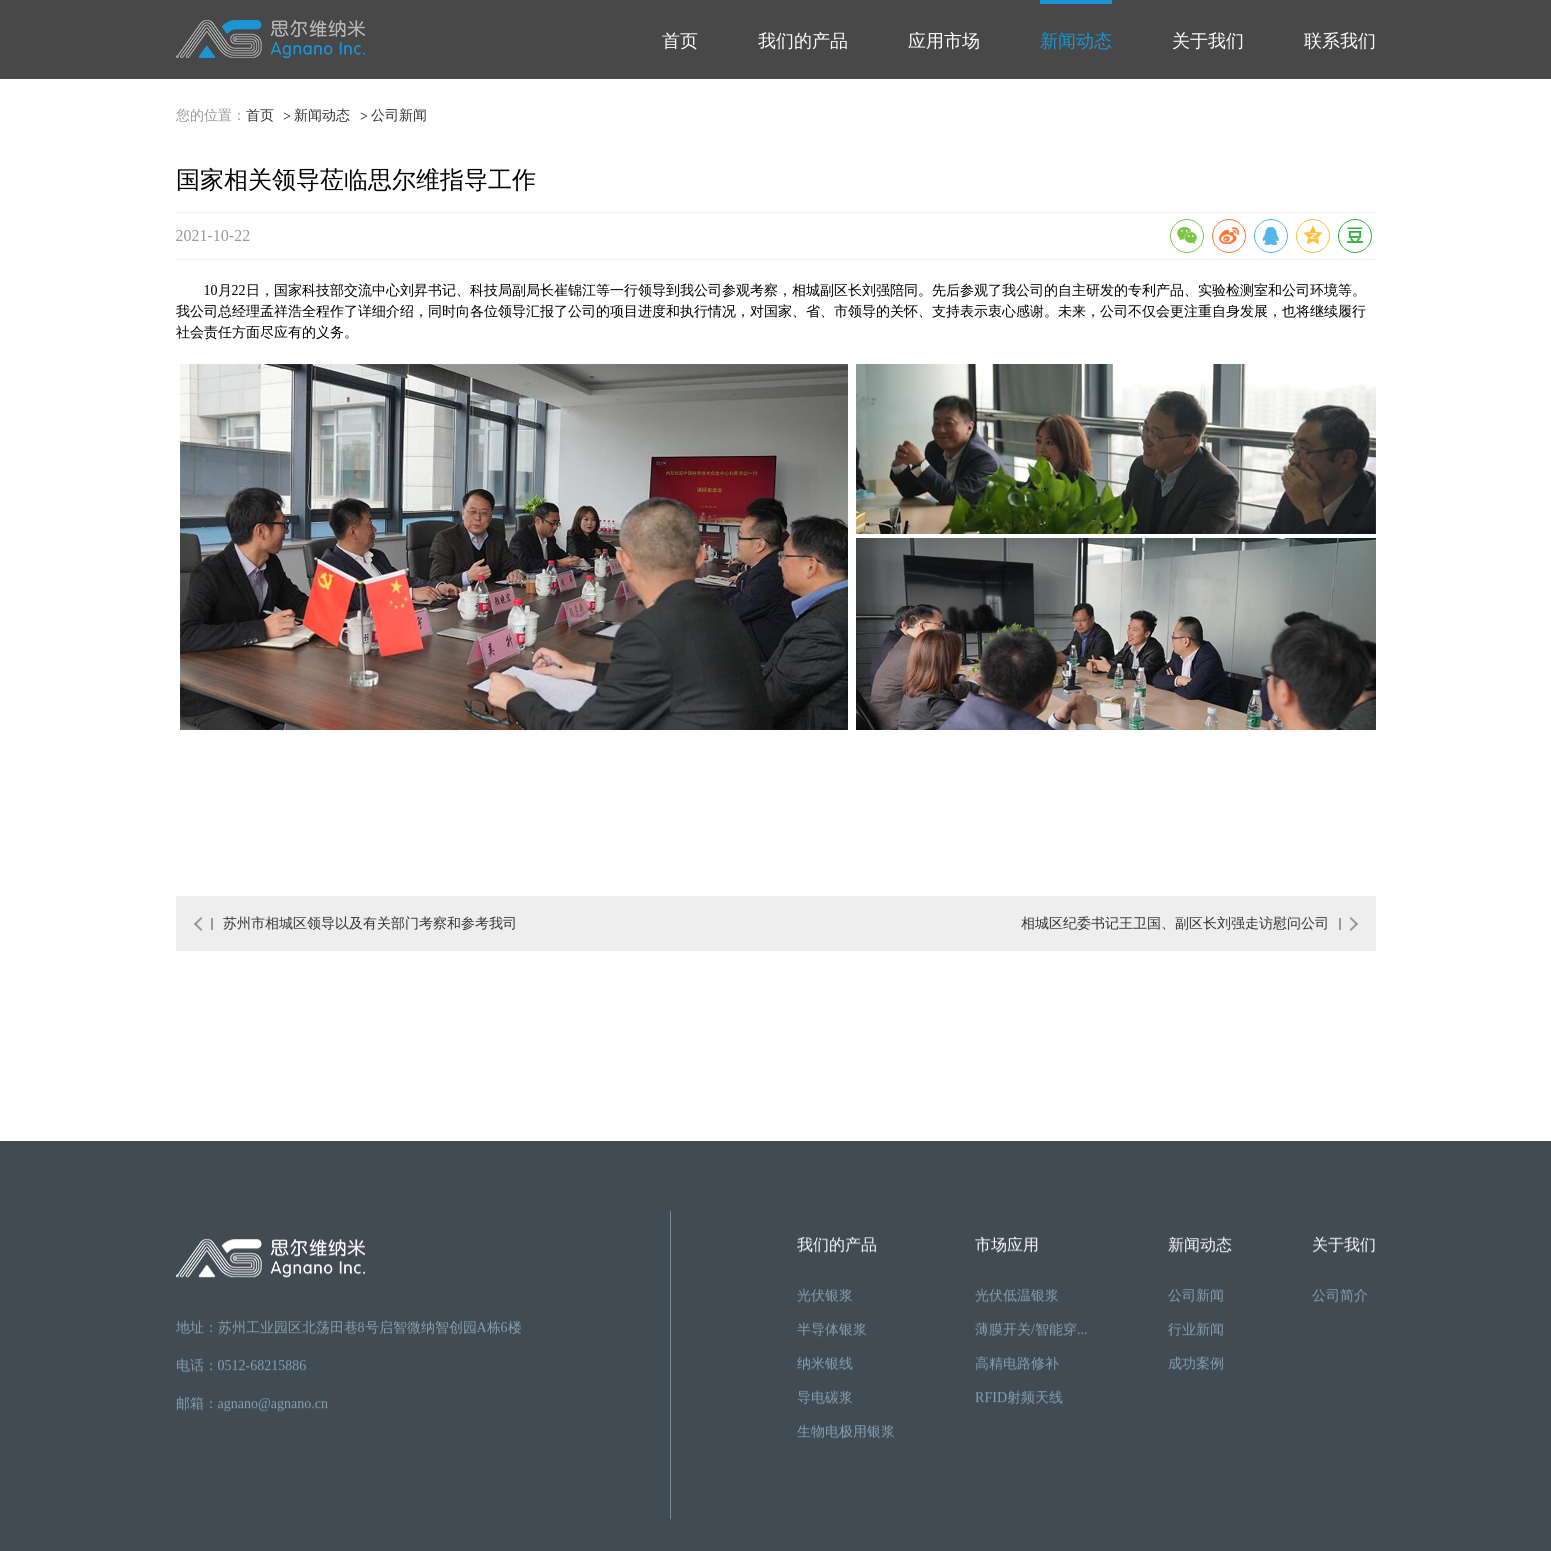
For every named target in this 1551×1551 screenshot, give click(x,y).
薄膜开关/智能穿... (1031, 1527)
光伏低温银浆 (1017, 1493)
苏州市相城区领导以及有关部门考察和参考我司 (364, 923)
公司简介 (1340, 1493)
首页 (680, 41)
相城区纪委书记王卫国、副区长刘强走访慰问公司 (1181, 923)
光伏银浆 (825, 1493)
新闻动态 (1076, 41)
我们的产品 (803, 41)
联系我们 (1340, 41)
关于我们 (1208, 41)
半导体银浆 (832, 1527)
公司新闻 (399, 117)
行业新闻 (1196, 1527)
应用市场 (944, 41)
